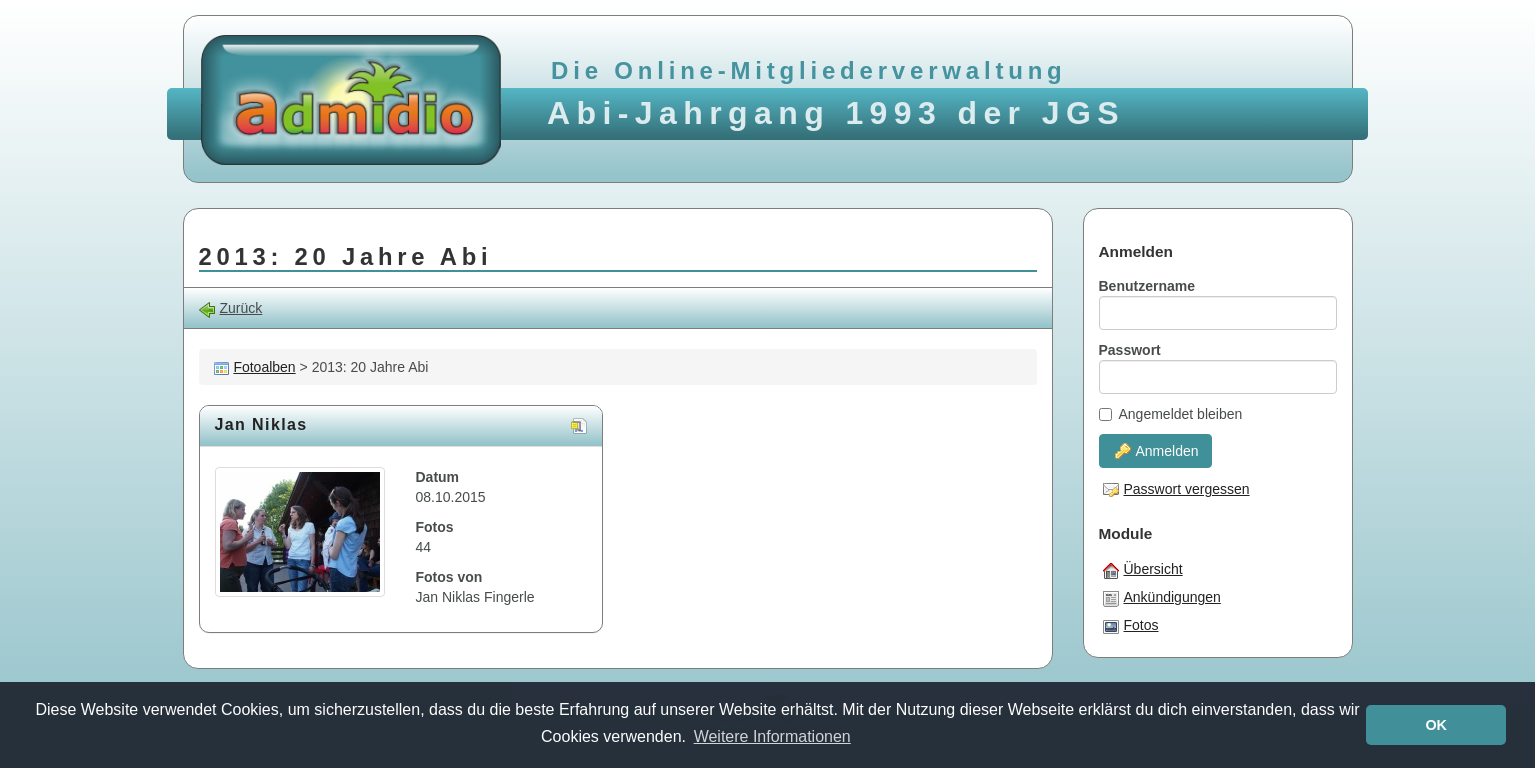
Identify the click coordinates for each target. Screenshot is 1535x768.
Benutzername (1147, 286)
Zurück (231, 308)
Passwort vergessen (1176, 489)
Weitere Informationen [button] (772, 736)
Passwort (1130, 350)
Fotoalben (264, 367)
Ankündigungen (1162, 598)
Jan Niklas (261, 424)
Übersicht (1143, 570)
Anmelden (1157, 451)
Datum (438, 477)
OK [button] (1436, 725)
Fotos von (449, 577)
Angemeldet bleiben (1171, 414)
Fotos (435, 527)
